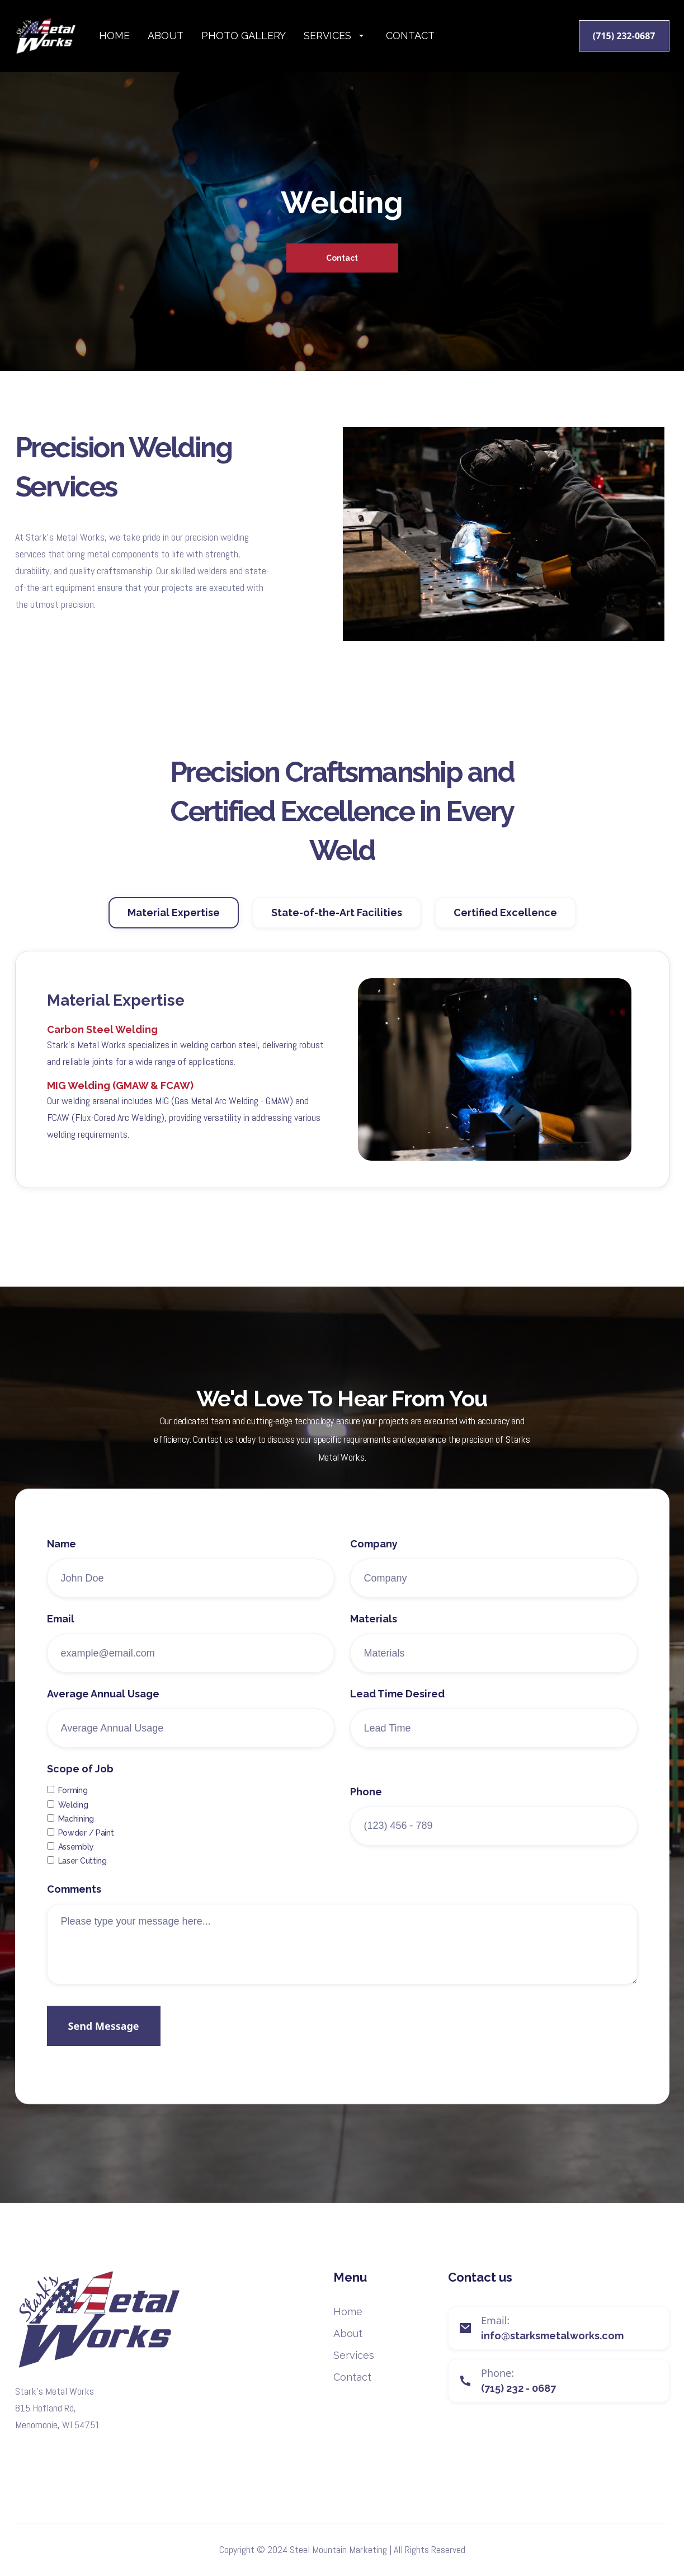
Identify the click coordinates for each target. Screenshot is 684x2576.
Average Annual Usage (103, 1720)
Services (353, 2355)
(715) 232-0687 (624, 36)
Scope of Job (80, 1795)
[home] (57, 36)
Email (60, 1645)
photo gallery (243, 35)
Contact (410, 35)
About (165, 35)
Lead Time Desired (397, 1720)
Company (374, 1570)
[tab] (174, 925)
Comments (74, 1915)
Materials (373, 1645)
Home (114, 35)
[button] (336, 36)
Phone (366, 1818)
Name (61, 1570)
